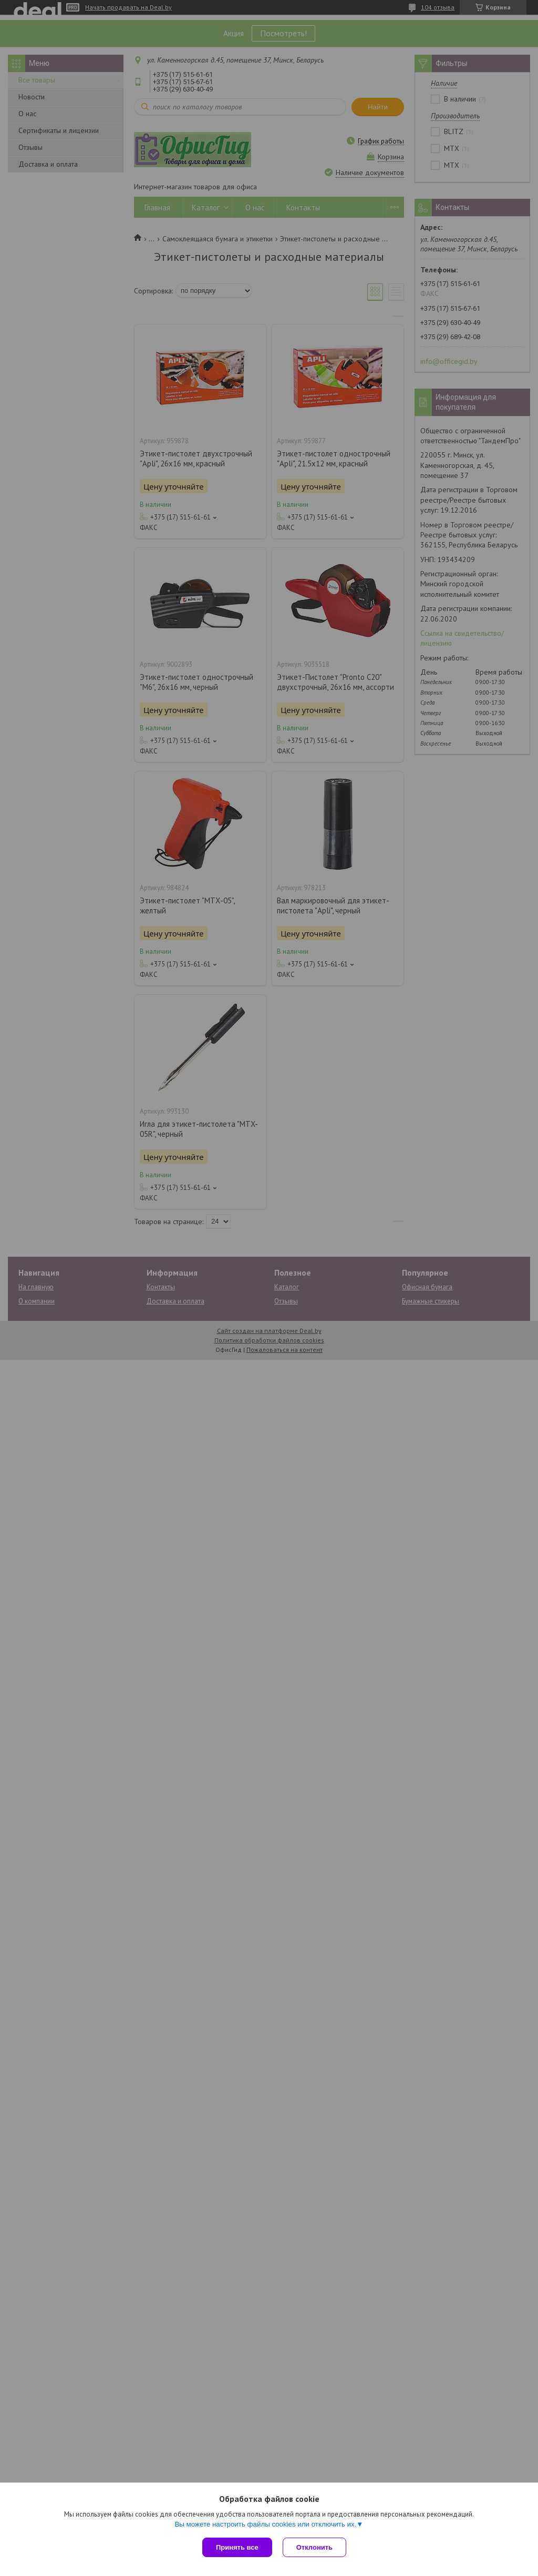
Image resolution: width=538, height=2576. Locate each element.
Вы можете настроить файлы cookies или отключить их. (265, 2524)
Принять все (237, 2547)
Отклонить (314, 2547)
